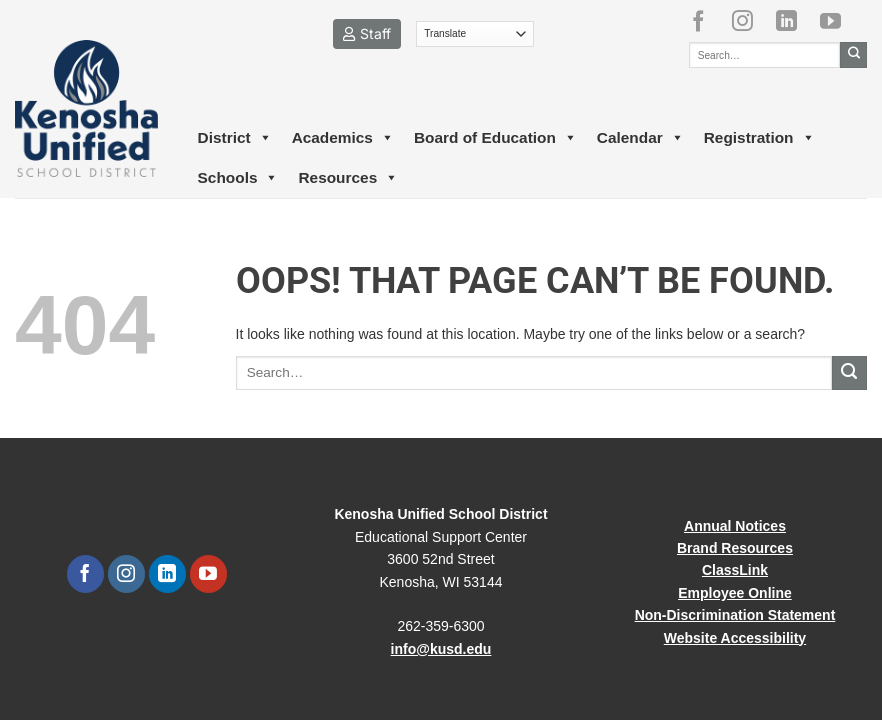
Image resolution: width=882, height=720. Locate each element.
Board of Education (495, 138)
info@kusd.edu (441, 649)
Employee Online (735, 593)
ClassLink (735, 570)
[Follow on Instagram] (750, 21)
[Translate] (475, 34)
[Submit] (853, 55)
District (235, 138)
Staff (367, 33)
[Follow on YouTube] (838, 21)
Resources (348, 178)
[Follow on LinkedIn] (794, 21)
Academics (343, 138)
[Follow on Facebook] (706, 21)
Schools (238, 178)
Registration (759, 138)
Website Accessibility (735, 638)
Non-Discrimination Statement (735, 615)
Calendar (640, 138)
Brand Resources (735, 548)
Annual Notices (735, 526)
